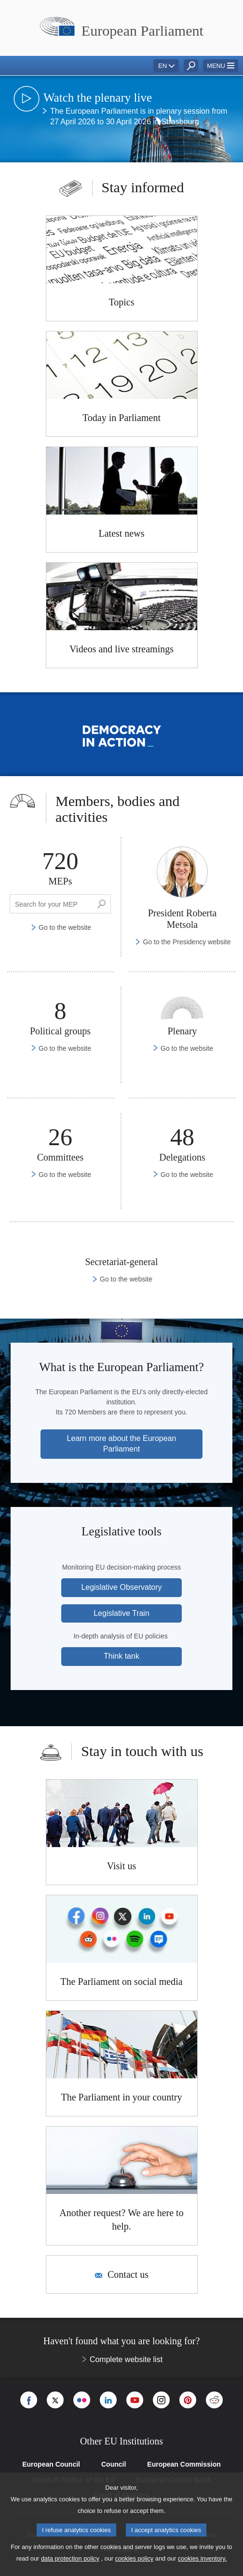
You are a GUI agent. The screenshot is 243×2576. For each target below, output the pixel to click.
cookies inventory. (202, 2558)
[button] (220, 65)
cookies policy (134, 2558)
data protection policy (70, 2558)
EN (162, 65)
